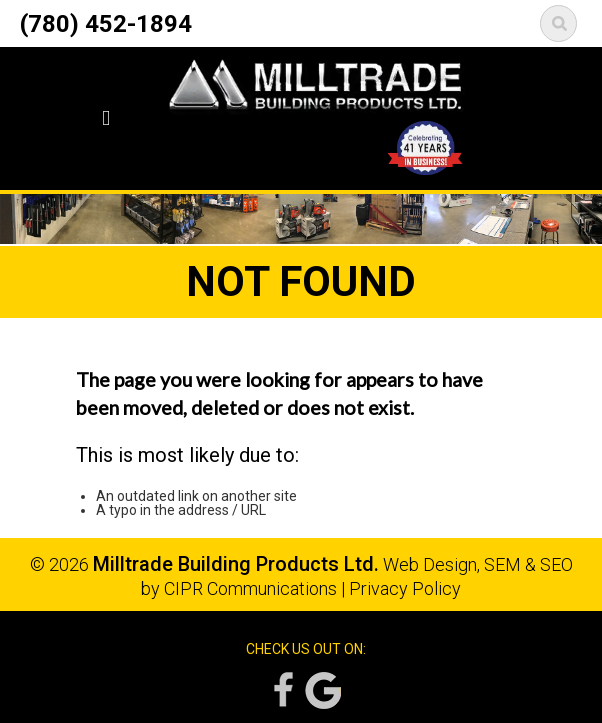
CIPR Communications (250, 588)
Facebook (282, 690)
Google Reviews (323, 690)
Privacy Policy (405, 588)
